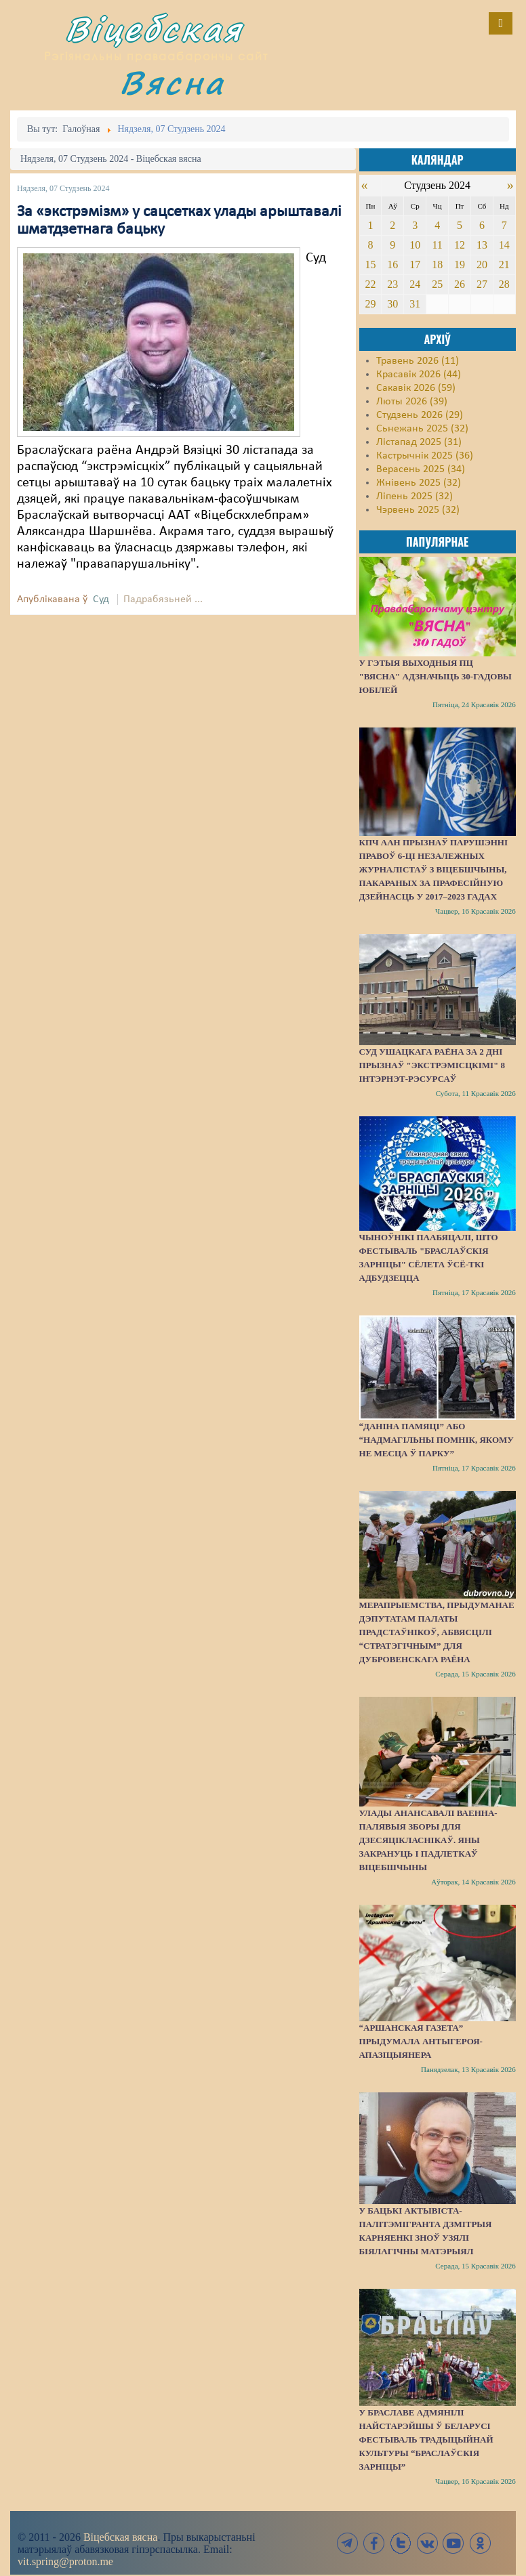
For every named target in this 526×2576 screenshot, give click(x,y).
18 (437, 264)
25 (437, 284)
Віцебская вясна (120, 2537)
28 (504, 284)
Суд (101, 599)
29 (370, 304)
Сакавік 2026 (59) (416, 388)
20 (482, 264)
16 (392, 264)
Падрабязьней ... (163, 599)
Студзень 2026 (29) (419, 415)
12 (459, 245)
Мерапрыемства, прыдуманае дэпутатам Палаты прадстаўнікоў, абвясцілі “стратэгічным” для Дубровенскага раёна (436, 1632)
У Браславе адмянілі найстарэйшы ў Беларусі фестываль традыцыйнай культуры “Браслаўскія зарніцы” (426, 2439)
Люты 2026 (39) (411, 401)
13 (482, 245)
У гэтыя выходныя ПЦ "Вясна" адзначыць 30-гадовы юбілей (435, 676)
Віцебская (153, 29)
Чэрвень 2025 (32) (418, 510)
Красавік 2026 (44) (418, 374)
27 (482, 284)
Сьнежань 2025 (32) (422, 428)
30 (392, 304)
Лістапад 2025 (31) (419, 442)
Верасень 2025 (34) (420, 469)
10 (414, 245)
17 (414, 264)
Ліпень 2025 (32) (414, 496)
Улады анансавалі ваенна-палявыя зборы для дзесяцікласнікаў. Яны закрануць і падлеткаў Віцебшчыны (428, 1840)
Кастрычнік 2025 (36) (424, 455)
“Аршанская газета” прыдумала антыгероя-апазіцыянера (421, 2041)
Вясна (172, 82)
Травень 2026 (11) (417, 361)
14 (504, 245)
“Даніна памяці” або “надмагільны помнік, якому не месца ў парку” (436, 1439)
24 (414, 284)
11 (437, 245)
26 (459, 284)
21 (504, 264)
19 (459, 264)
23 (392, 284)
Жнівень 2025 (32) (418, 483)
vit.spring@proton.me (65, 2561)
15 (370, 264)
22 (370, 284)
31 (414, 304)
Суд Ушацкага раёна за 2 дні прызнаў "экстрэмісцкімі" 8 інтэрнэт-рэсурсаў (432, 1065)
